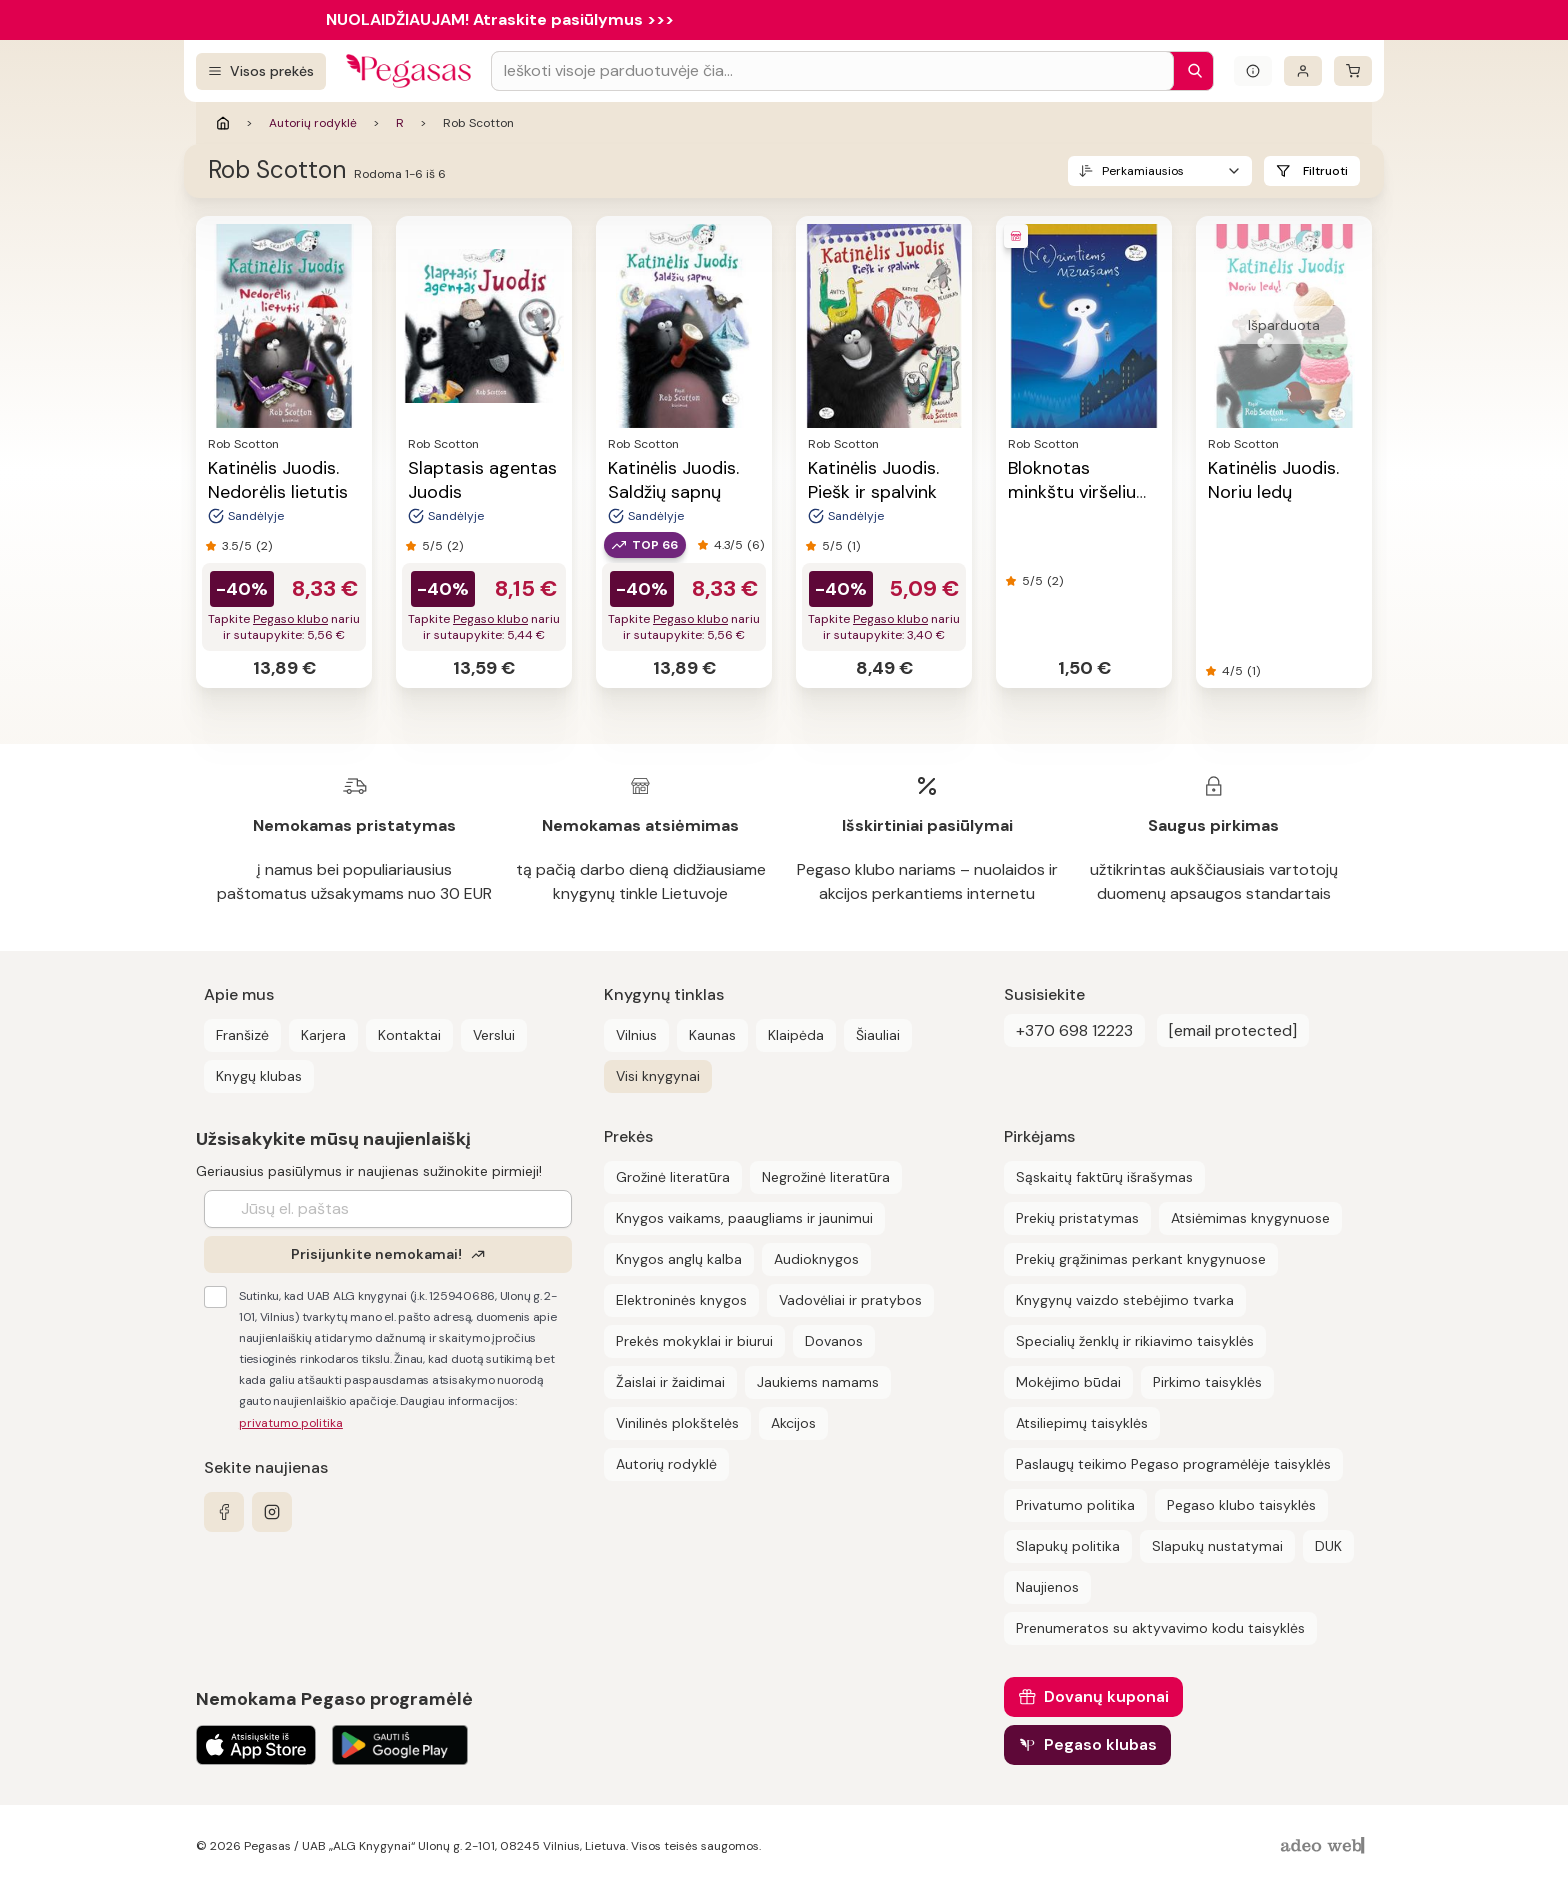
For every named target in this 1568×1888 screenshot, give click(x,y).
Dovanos (834, 1341)
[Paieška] (1190, 71)
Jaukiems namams (818, 1382)
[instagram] (272, 1512)
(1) (853, 546)
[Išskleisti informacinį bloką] (1253, 71)
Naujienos (1047, 1587)
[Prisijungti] (1303, 71)
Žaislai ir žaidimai (670, 1382)
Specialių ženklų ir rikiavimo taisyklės (1135, 1341)
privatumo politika (291, 1423)
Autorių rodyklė (313, 123)
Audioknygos (816, 1259)
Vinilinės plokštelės (677, 1423)
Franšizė (242, 1035)
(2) (264, 546)
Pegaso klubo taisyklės (1241, 1505)
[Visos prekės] (261, 71)
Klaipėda (796, 1035)
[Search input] (832, 71)
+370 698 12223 (1074, 1030)
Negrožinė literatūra (826, 1177)
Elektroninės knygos (681, 1300)
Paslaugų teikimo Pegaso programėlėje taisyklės (1173, 1464)
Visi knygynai (658, 1076)
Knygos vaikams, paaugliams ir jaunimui (744, 1218)
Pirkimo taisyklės (1207, 1382)
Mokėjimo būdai (1068, 1382)
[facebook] (224, 1512)
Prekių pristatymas (1077, 1218)
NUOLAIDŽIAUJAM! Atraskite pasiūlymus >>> (500, 19)
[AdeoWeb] (1325, 1846)
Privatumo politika (1075, 1505)
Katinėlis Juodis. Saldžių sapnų (673, 480)
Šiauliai (878, 1035)
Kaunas (712, 1035)
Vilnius (636, 1035)
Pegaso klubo (290, 619)
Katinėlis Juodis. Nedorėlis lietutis (278, 480)
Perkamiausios (1143, 171)
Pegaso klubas (1100, 1744)
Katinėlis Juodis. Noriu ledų (1273, 480)
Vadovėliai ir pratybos (850, 1300)
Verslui (494, 1035)
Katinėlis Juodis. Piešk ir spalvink (873, 480)
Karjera (323, 1035)
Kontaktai (409, 1035)
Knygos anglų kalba (679, 1259)
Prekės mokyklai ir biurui (694, 1341)
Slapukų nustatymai (1217, 1546)
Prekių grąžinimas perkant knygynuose (1141, 1259)
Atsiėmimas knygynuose (1250, 1218)
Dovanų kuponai (1106, 1696)
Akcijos (793, 1423)
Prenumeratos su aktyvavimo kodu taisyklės (1160, 1628)
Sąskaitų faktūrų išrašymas (1104, 1177)
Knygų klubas (259, 1076)
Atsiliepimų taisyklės (1082, 1423)
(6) (755, 545)
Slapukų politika (1068, 1546)
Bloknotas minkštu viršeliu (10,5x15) (1072, 492)
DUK (1328, 1546)
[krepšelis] (1353, 71)
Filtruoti (1325, 171)
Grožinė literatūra (673, 1177)
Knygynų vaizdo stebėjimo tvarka (1125, 1300)
